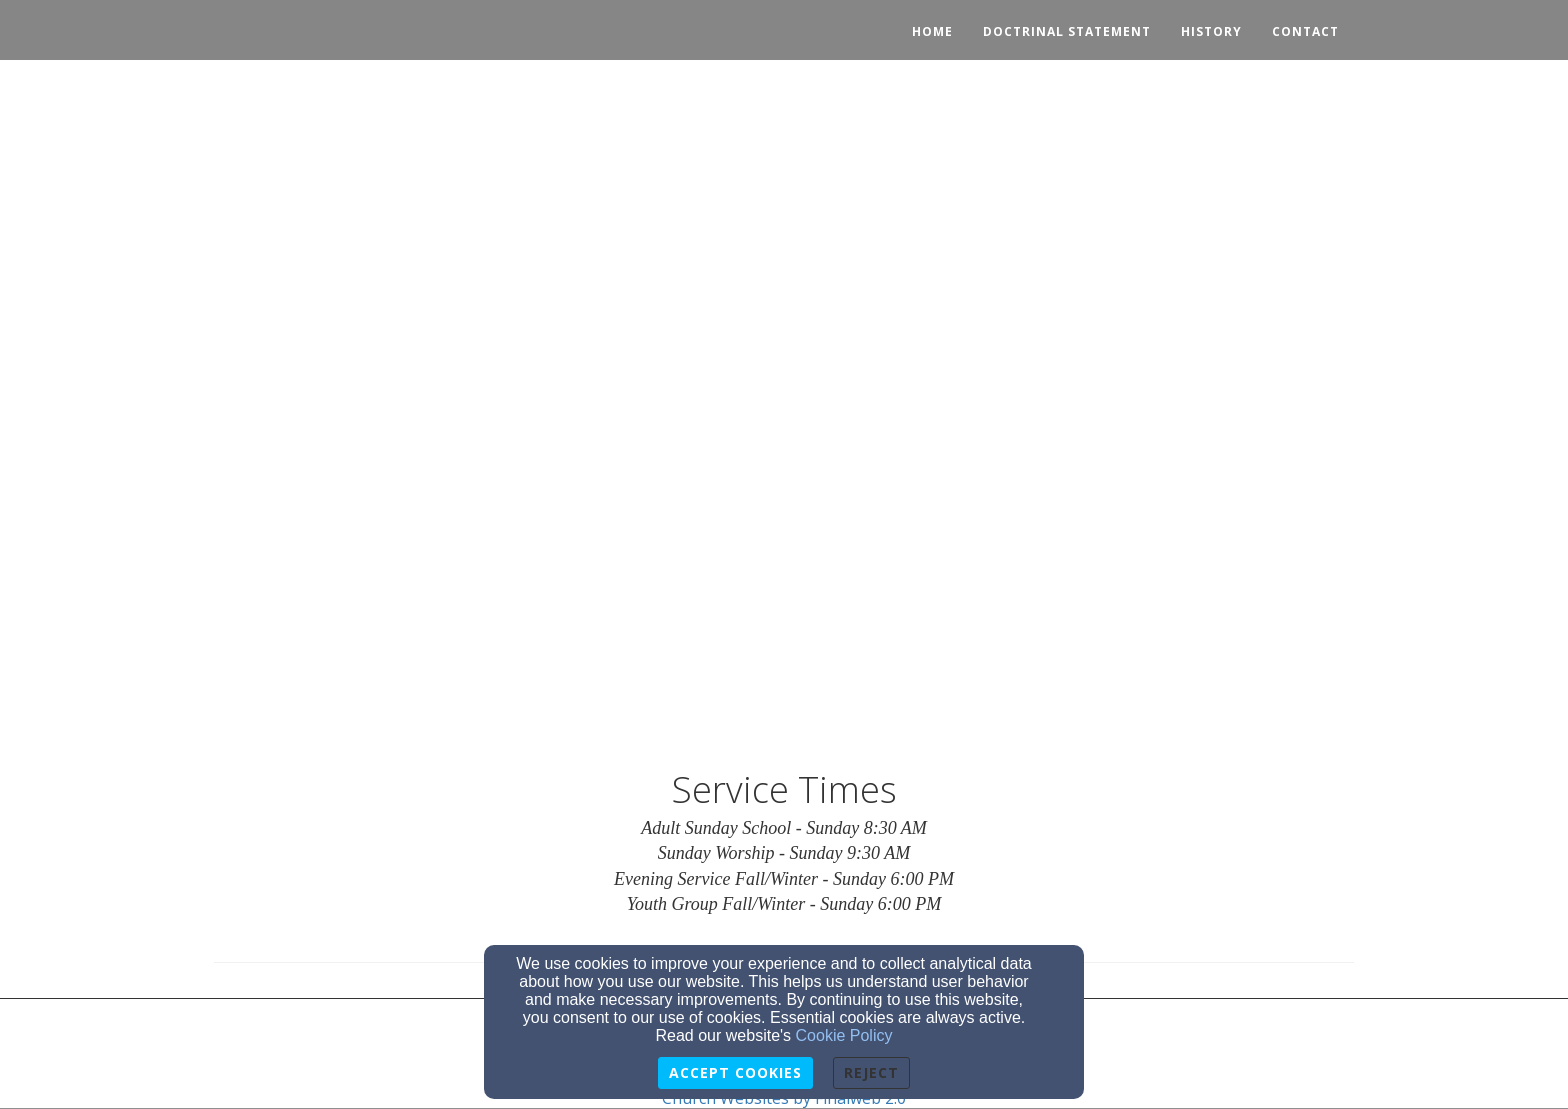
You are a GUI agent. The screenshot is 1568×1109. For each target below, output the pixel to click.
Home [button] (932, 31)
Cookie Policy (844, 1035)
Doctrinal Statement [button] (1067, 31)
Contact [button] (1305, 31)
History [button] (1211, 31)
